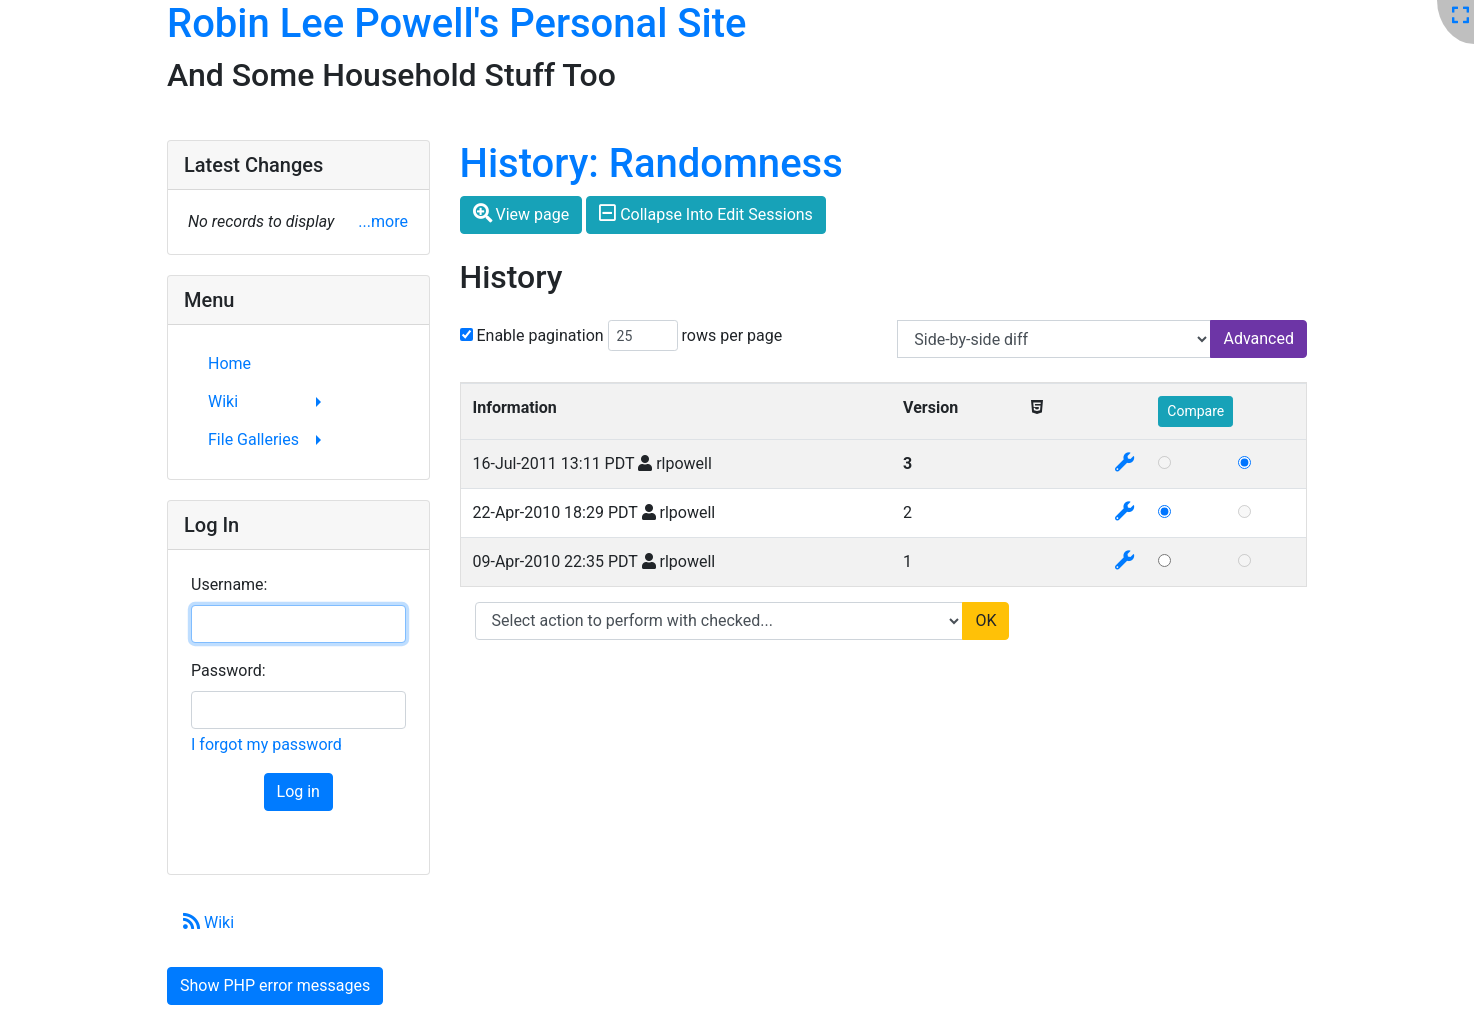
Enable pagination (539, 335)
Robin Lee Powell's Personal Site (456, 23)
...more (383, 221)
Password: (228, 670)
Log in (298, 791)
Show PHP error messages (275, 985)
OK (985, 620)
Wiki (208, 922)
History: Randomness (651, 163)
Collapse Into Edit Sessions (706, 213)
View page (521, 213)
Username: (229, 584)
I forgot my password (266, 744)
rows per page (732, 335)
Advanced (1258, 338)
